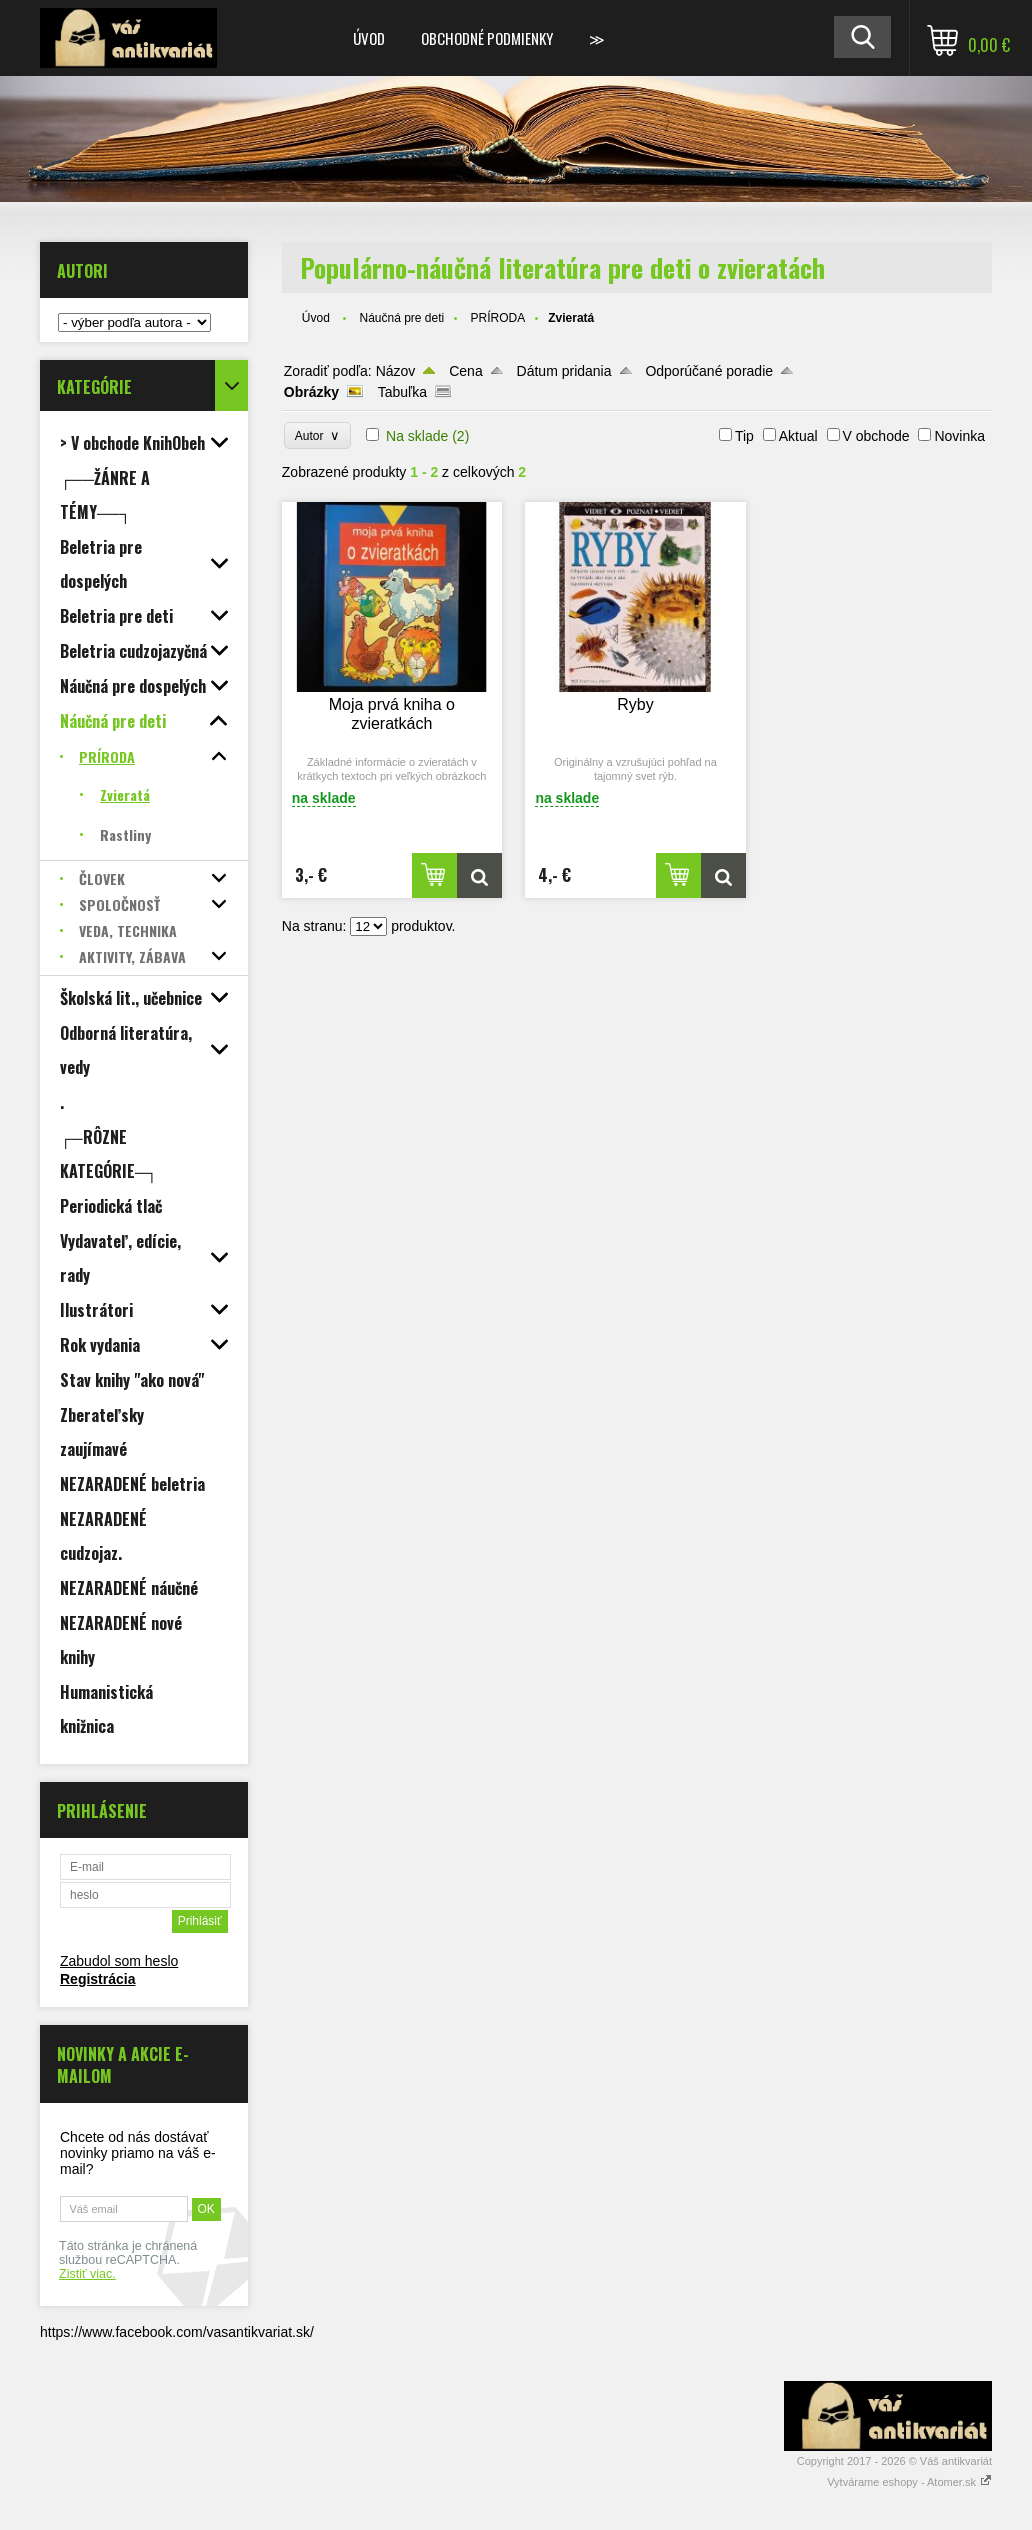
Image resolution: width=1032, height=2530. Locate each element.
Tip (744, 436)
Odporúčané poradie (709, 371)
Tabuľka (402, 392)
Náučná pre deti (402, 318)
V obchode (876, 436)
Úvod (369, 38)
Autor (317, 435)
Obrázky (311, 392)
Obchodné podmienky (487, 38)
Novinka (959, 436)
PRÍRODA (498, 318)
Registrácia (97, 1979)
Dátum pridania (564, 371)
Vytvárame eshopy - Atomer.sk (909, 2482)
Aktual (798, 436)
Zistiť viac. (87, 2274)
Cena (465, 371)
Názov (396, 371)
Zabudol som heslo (119, 1961)
